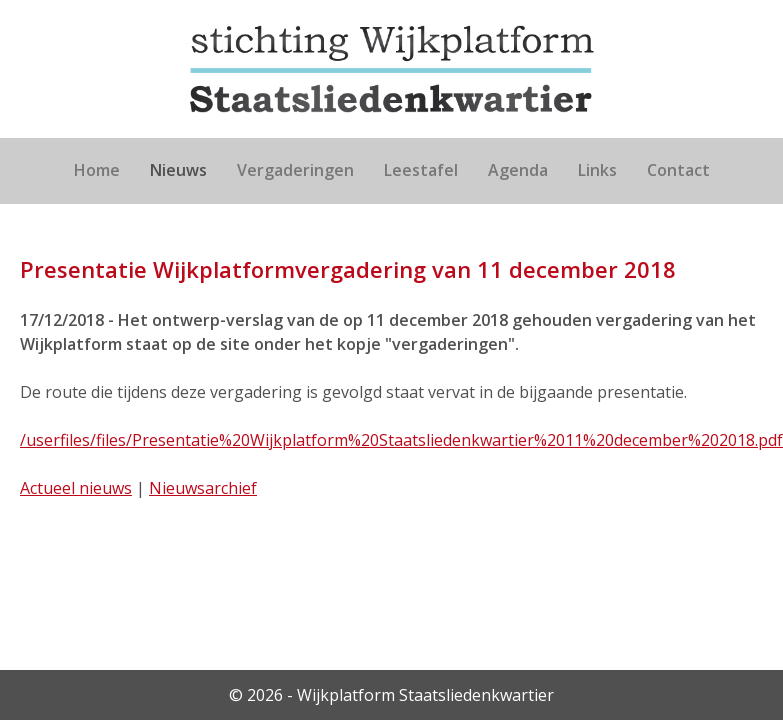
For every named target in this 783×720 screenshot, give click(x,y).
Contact (678, 170)
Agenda (518, 170)
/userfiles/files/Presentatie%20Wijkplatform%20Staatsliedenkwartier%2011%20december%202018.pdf (401, 440)
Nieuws (178, 170)
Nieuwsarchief (203, 488)
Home (97, 170)
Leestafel (421, 170)
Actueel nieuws (76, 488)
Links (597, 170)
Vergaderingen (295, 170)
